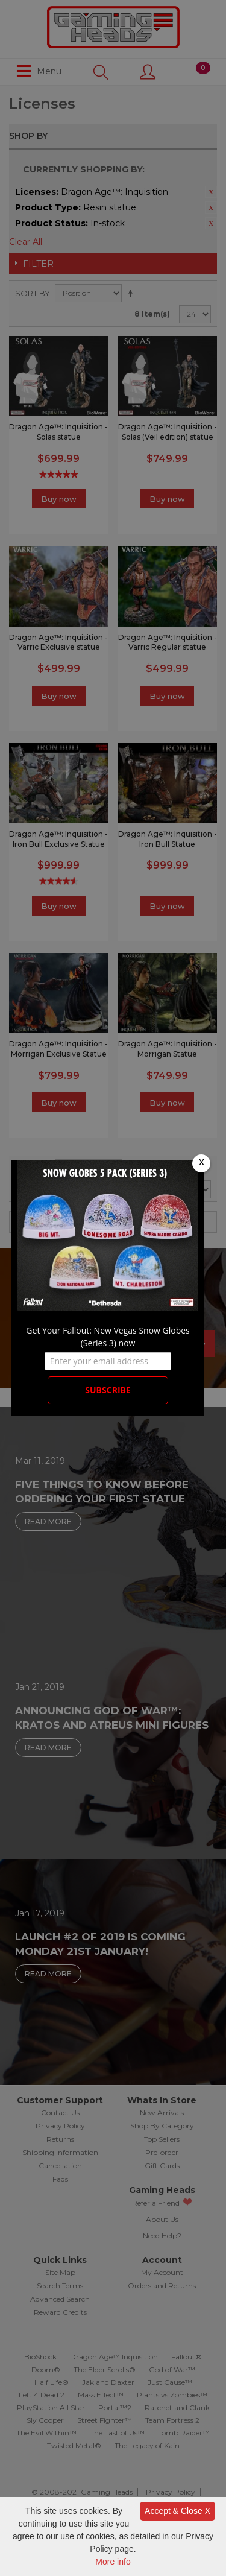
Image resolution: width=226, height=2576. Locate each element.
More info (112, 2561)
